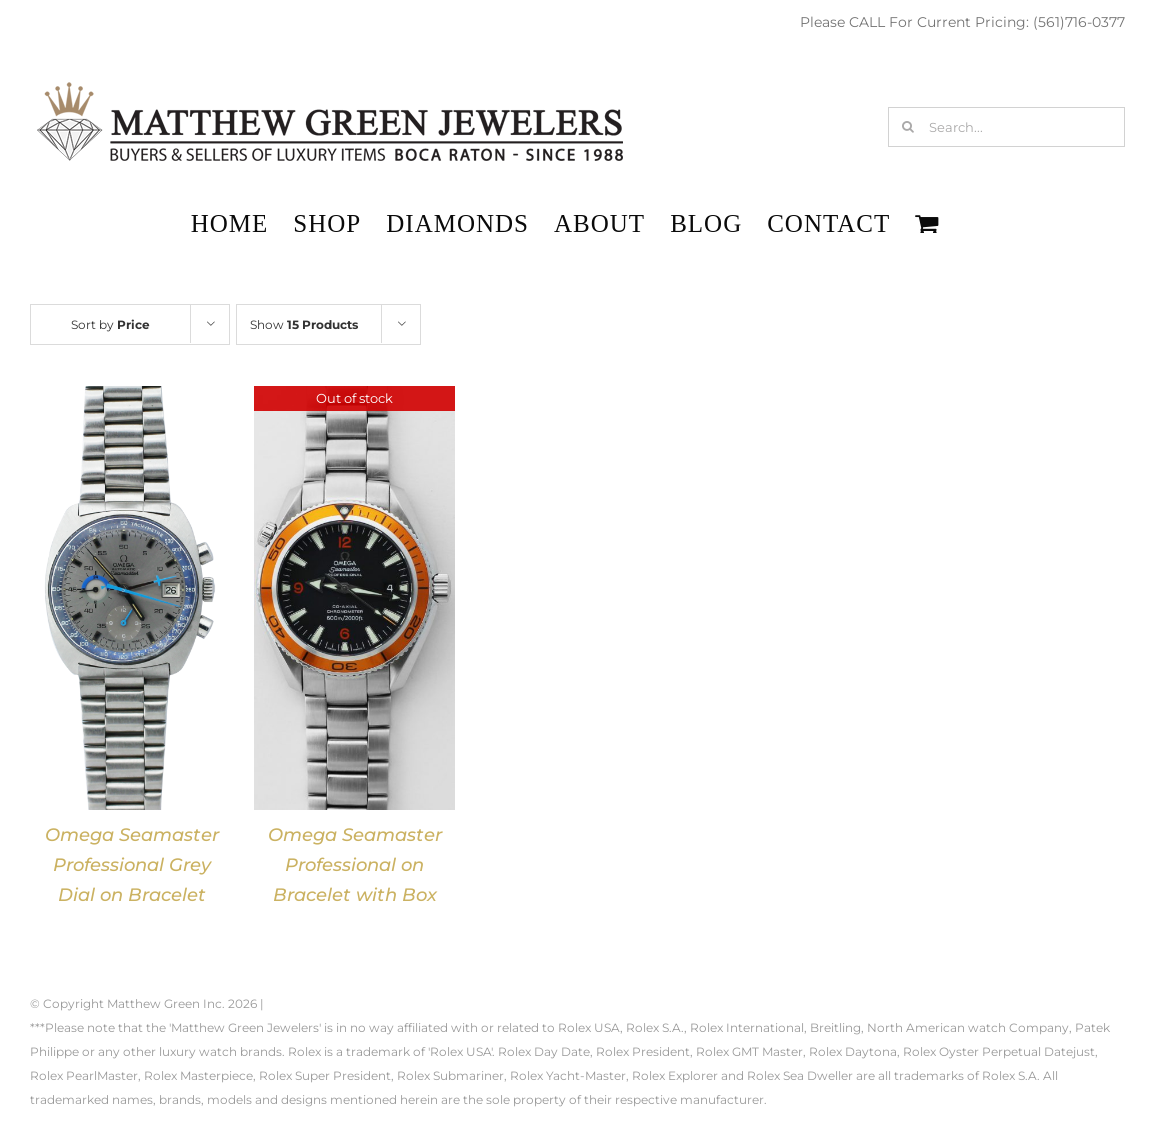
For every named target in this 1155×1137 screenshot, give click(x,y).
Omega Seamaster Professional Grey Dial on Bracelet (132, 865)
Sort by (110, 324)
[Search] (908, 127)
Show (304, 324)
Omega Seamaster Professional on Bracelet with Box (355, 865)
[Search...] (1006, 127)
